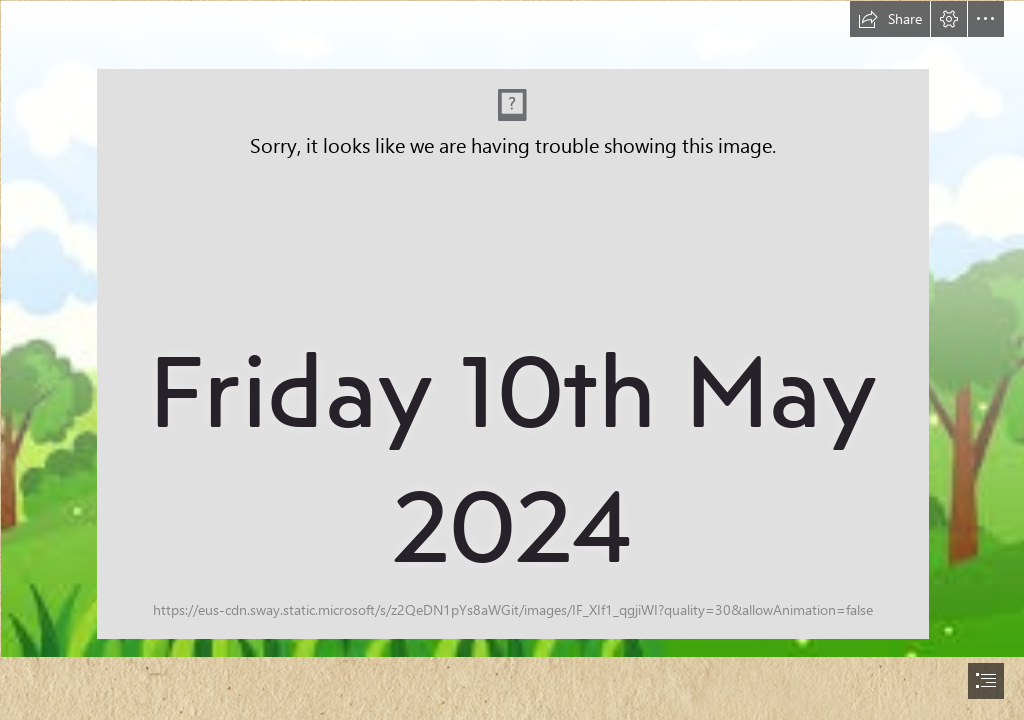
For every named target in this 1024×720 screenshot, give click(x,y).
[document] (512, 360)
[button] (890, 19)
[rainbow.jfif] (512, 328)
